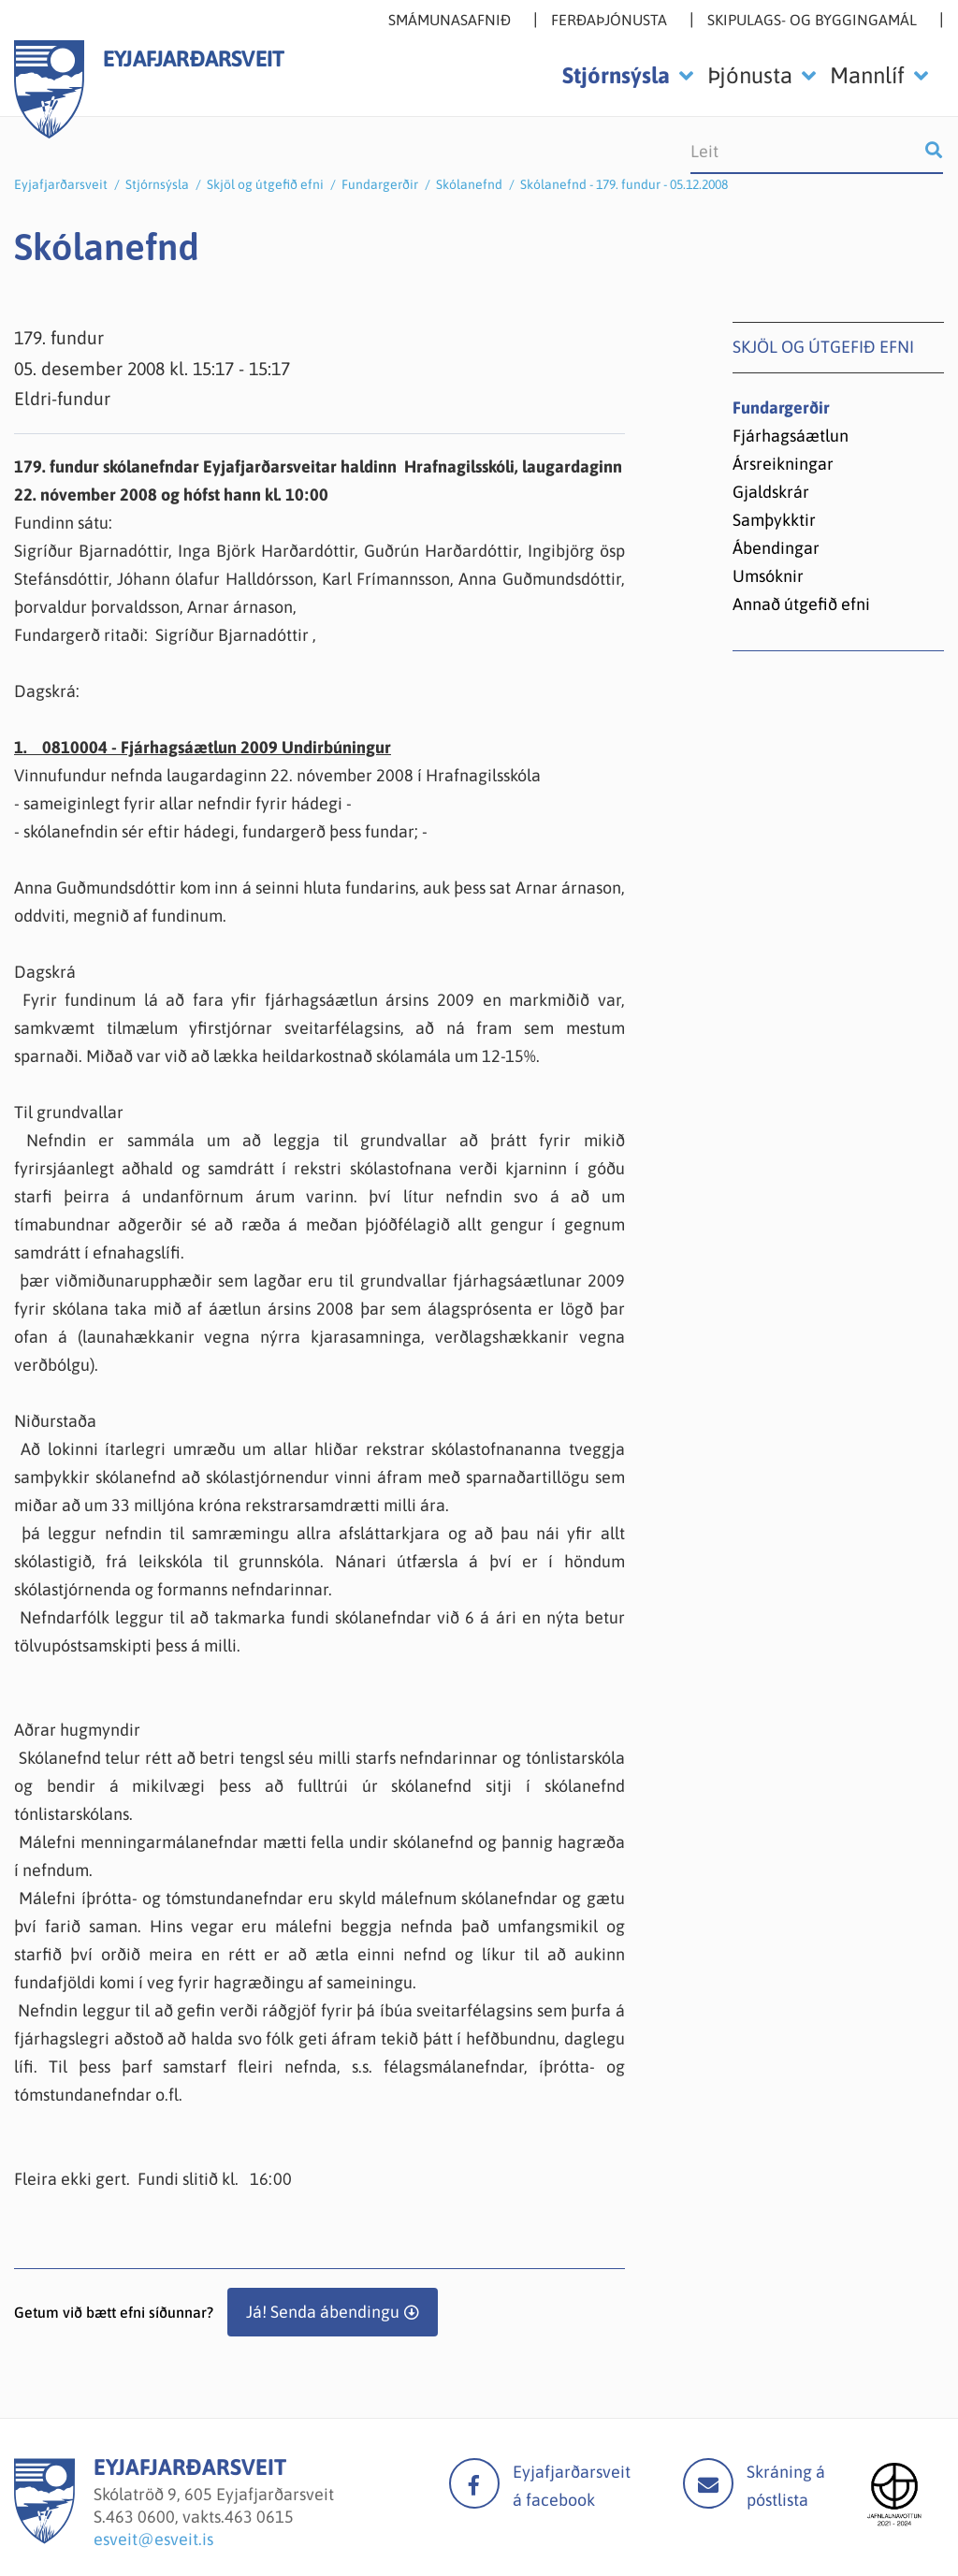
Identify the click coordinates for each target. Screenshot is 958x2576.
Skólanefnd (469, 184)
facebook (474, 2483)
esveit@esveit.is (153, 2539)
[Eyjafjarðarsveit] (44, 2538)
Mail (708, 2483)
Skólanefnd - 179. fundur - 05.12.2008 (624, 184)
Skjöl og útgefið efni (265, 184)
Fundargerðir (379, 184)
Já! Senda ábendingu (322, 2311)
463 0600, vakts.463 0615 (200, 2516)
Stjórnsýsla (157, 184)
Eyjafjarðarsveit (61, 184)
